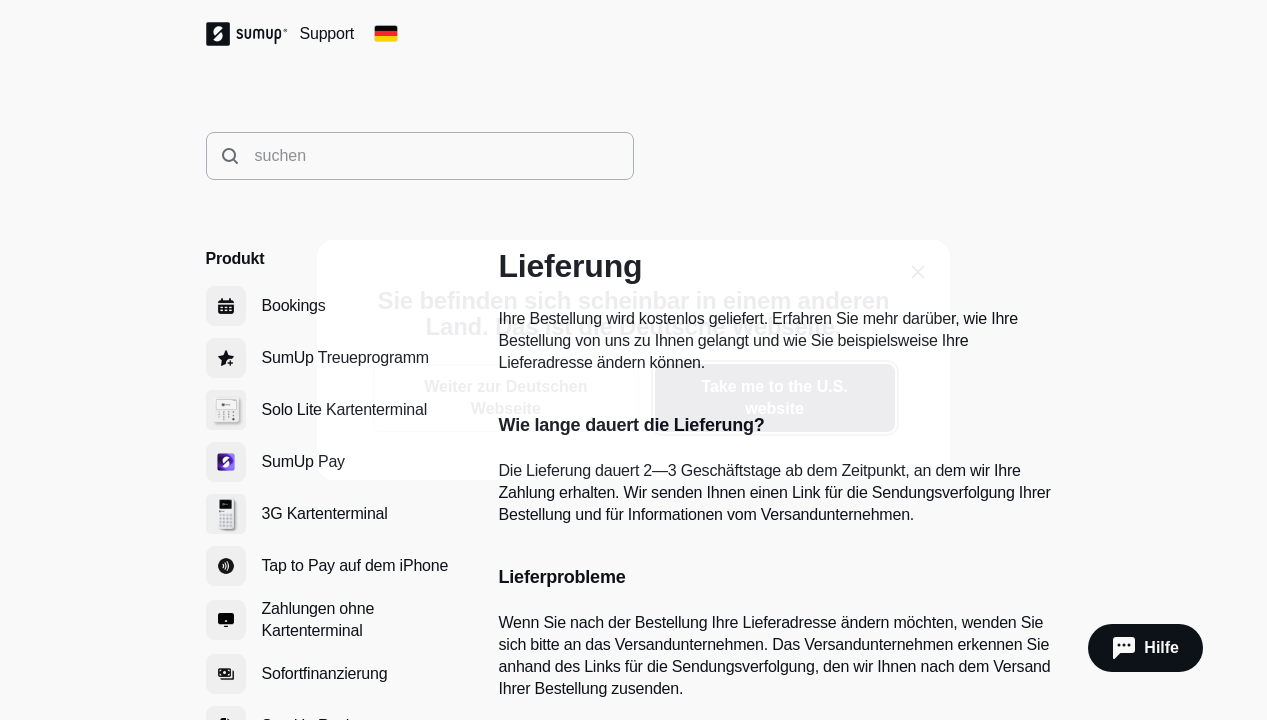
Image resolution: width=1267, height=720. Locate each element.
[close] (918, 272)
